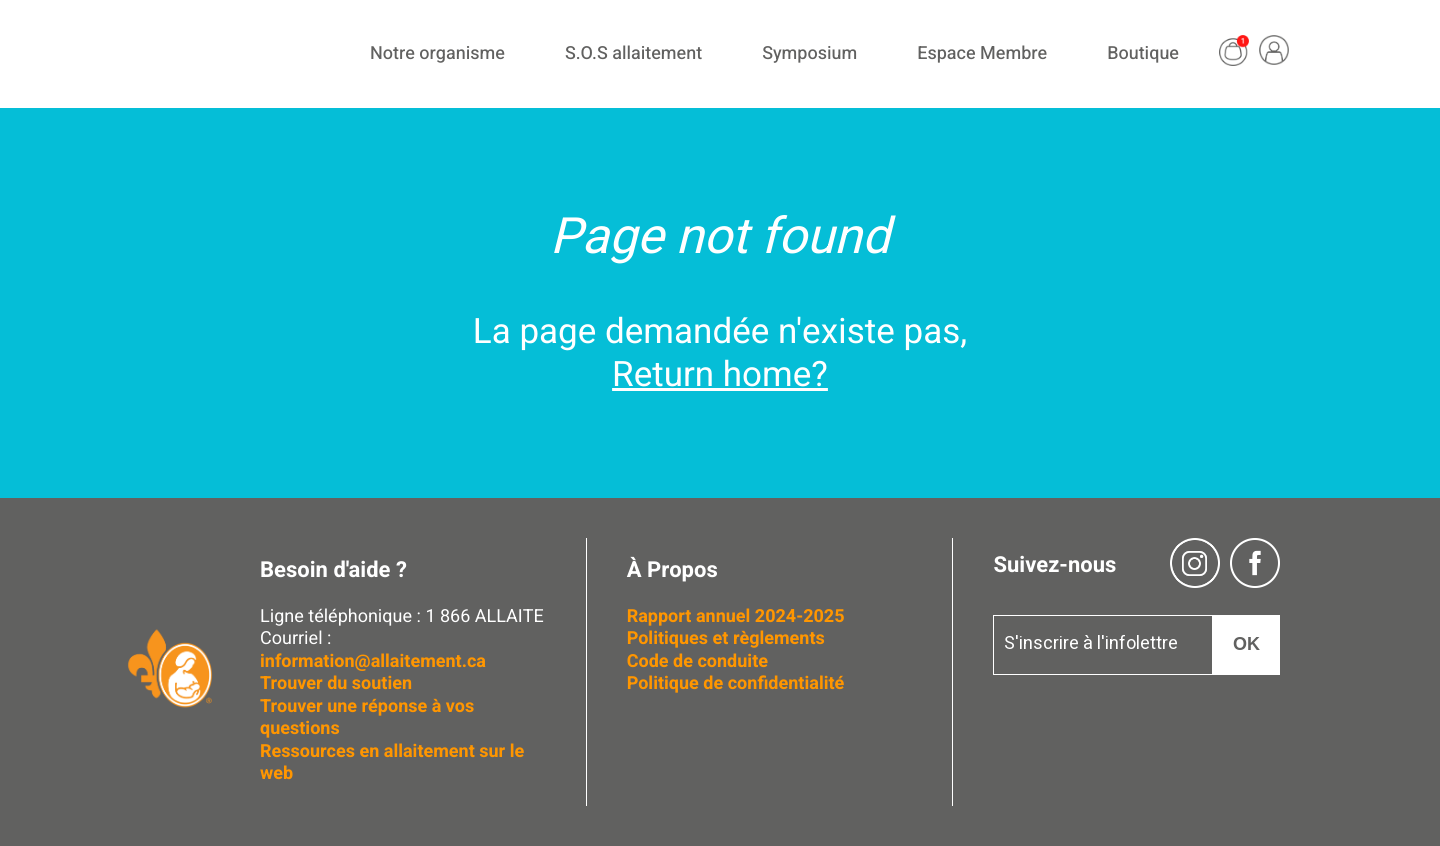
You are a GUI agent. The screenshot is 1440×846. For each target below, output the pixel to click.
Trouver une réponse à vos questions (367, 718)
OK (1246, 644)
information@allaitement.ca (373, 661)
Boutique (1143, 53)
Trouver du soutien (338, 683)
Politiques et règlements (728, 638)
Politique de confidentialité (736, 683)
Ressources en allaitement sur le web (392, 763)
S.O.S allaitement (633, 53)
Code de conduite (697, 661)
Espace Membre (982, 53)
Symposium (809, 53)
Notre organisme (437, 53)
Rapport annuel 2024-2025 (736, 616)
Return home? (720, 375)
